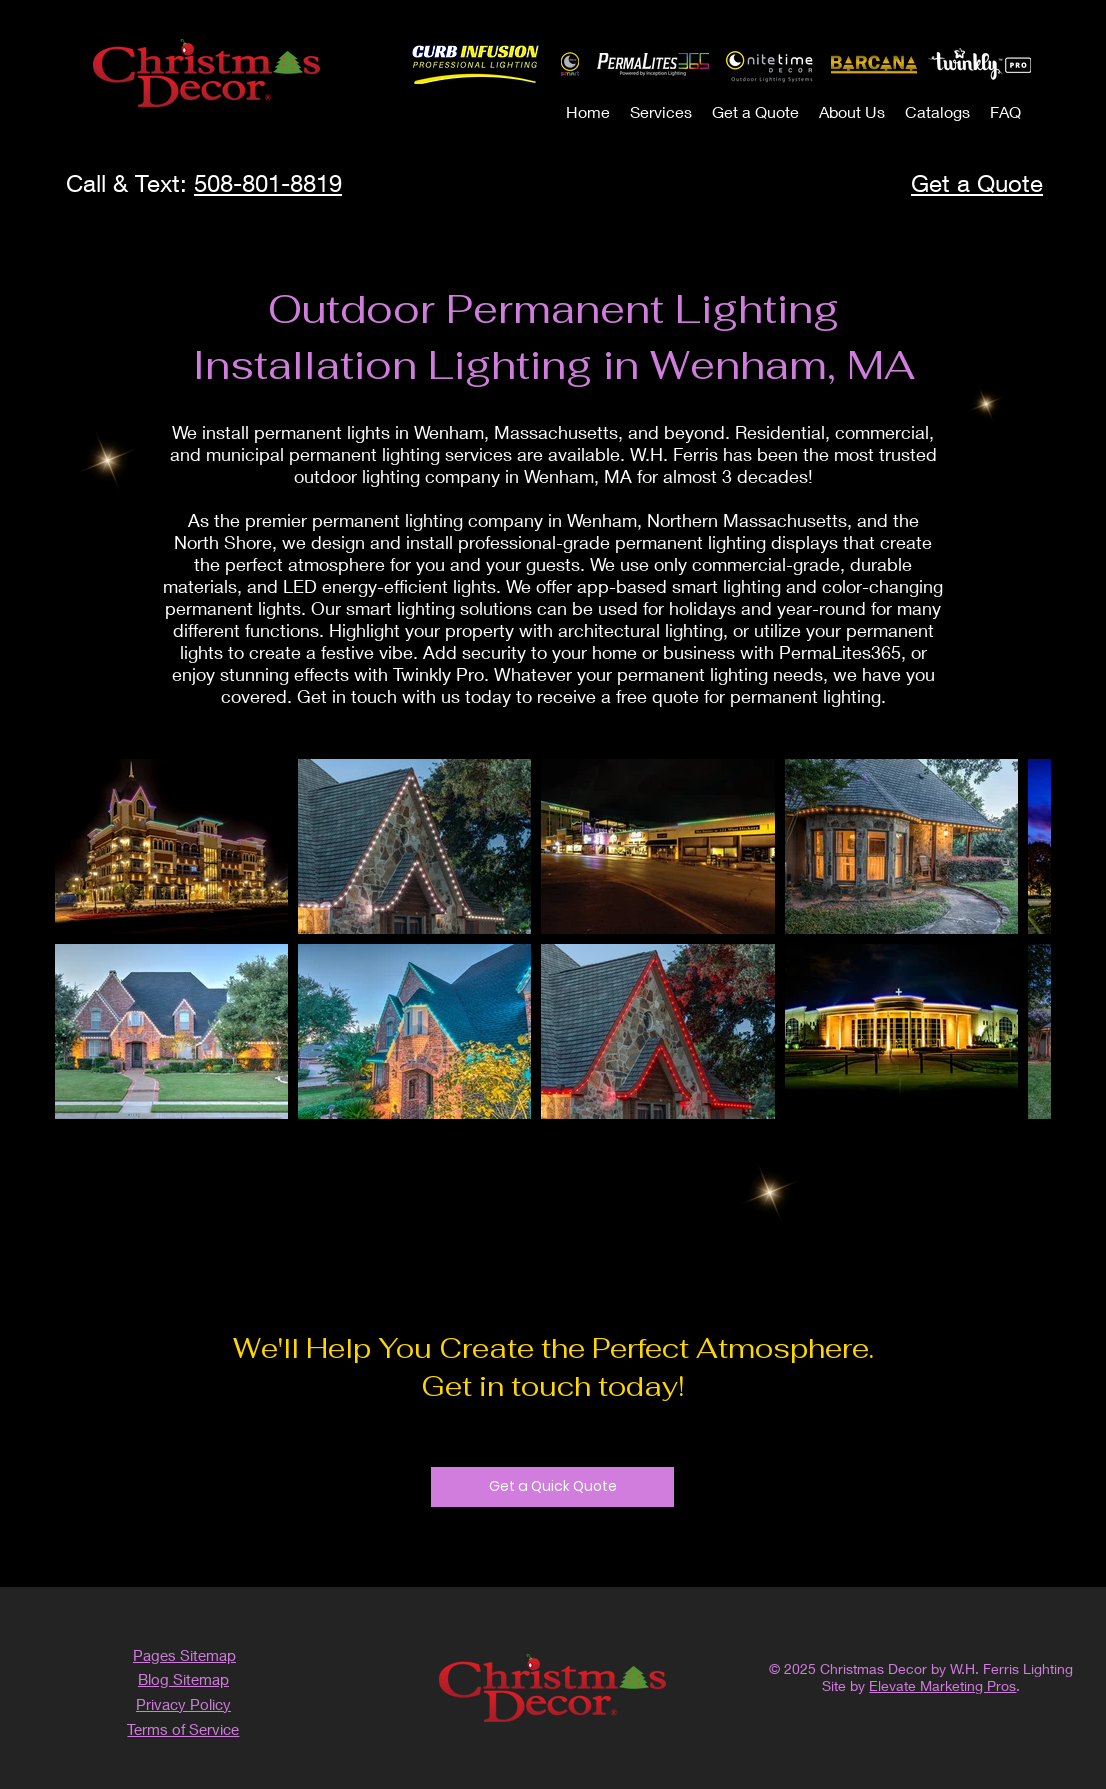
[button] (661, 111)
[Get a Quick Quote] (552, 1487)
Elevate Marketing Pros (942, 1685)
